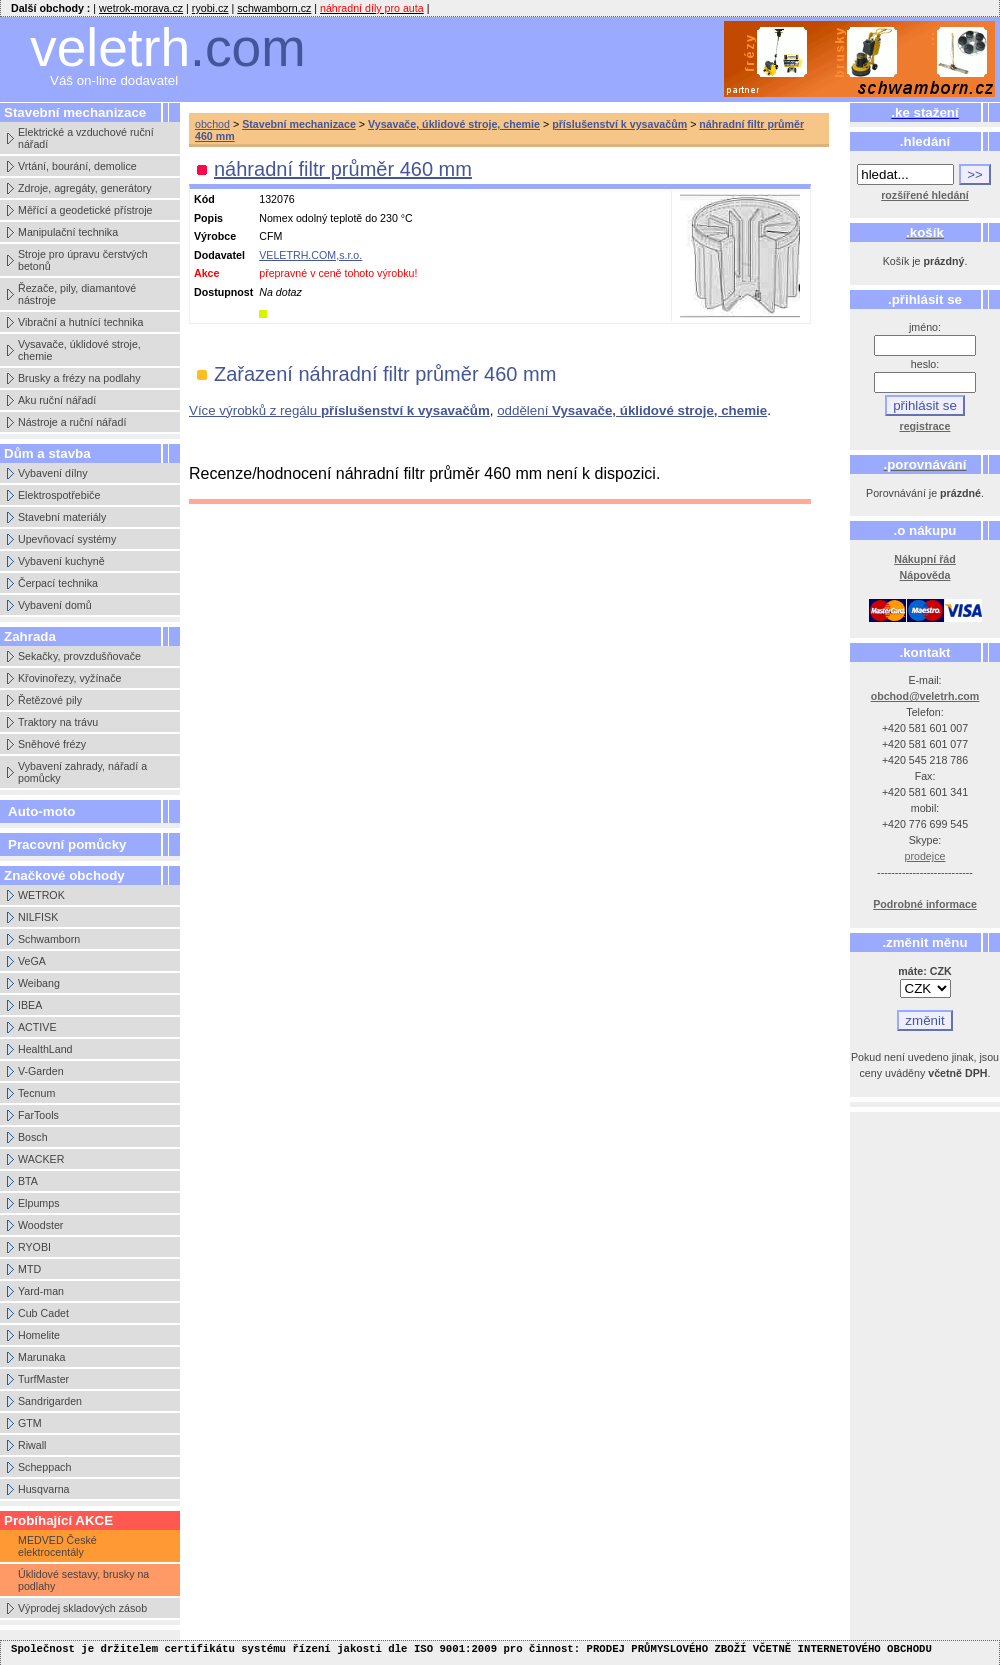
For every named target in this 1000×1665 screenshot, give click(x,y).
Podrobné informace (925, 904)
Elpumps (38, 1203)
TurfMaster (43, 1379)
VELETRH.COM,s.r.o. (310, 255)
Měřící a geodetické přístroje (85, 210)
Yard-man (41, 1291)
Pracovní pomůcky (67, 844)
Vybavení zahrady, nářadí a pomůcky (82, 772)
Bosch (33, 1137)
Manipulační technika (68, 232)
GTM (30, 1423)
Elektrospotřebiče (59, 495)
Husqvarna (44, 1489)
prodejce (925, 856)
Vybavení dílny (53, 473)
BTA (28, 1181)
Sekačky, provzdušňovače (79, 656)
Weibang (39, 983)
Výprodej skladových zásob (82, 1608)
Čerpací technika (58, 583)
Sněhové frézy (52, 744)
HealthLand (45, 1049)
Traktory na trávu (58, 722)
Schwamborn (49, 939)
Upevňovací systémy (67, 539)
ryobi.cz (210, 8)
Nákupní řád (925, 559)
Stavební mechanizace (299, 124)
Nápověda (925, 575)
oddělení (632, 410)
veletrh (168, 47)
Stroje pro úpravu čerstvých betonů (83, 260)
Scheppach (44, 1467)
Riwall (32, 1445)
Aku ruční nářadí (57, 400)
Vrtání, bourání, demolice (77, 166)
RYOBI (34, 1247)
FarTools (38, 1115)
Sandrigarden (50, 1401)
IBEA (30, 1005)
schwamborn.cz (274, 8)
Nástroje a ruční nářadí (72, 422)
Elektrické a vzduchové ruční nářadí (86, 138)
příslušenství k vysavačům (619, 124)
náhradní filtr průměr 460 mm (343, 169)
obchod (212, 124)
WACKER (41, 1159)
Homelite (39, 1335)
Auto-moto (41, 811)
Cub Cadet (43, 1313)
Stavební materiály (62, 517)
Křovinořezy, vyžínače (69, 678)
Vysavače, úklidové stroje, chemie (79, 350)
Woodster (40, 1225)
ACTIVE (37, 1027)
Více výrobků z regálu (339, 410)
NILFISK (38, 917)
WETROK (41, 895)
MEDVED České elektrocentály (57, 1546)
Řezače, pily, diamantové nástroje (77, 294)
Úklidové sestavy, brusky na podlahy (83, 1580)
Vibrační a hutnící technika (80, 322)
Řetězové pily (50, 700)
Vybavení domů (55, 605)
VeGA (32, 961)
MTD (29, 1269)
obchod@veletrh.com (925, 696)
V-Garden (41, 1071)
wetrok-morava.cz (141, 8)
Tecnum (36, 1093)
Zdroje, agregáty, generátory (85, 188)
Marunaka (41, 1357)
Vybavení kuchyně (61, 561)
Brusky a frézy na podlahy (79, 378)
